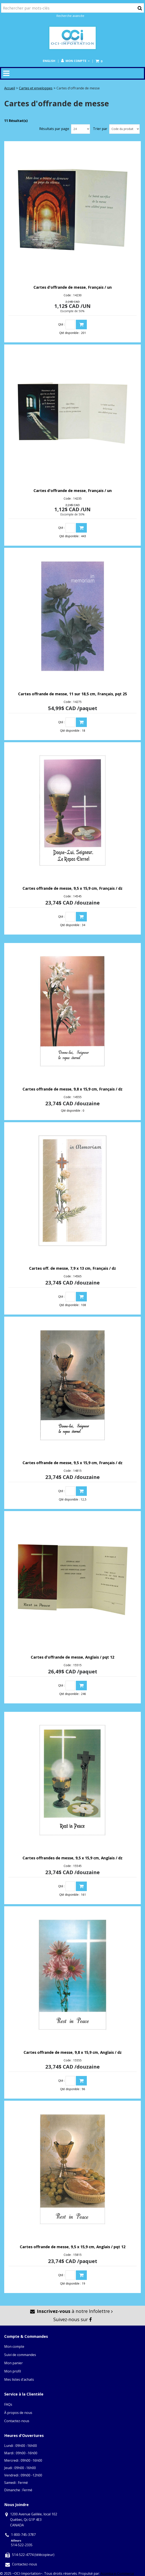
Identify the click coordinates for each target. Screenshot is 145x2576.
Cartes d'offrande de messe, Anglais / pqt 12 (72, 1657)
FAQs (8, 2404)
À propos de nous (18, 2412)
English (49, 61)
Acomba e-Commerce (117, 2573)
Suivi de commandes (20, 2354)
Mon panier (13, 2363)
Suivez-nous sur (72, 2319)
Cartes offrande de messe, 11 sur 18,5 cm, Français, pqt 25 (72, 693)
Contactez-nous (16, 2421)
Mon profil (12, 2371)
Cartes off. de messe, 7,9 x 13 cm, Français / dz (72, 1268)
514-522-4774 (23, 2554)
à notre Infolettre (71, 2311)
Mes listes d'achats (19, 2379)
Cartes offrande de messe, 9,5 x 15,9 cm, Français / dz (72, 888)
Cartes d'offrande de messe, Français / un (73, 287)
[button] (98, 61)
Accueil (9, 88)
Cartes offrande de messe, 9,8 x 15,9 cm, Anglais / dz (73, 2052)
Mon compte (75, 61)
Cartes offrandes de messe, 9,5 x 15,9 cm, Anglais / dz (72, 1857)
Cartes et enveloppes (35, 88)
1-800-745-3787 (23, 2534)
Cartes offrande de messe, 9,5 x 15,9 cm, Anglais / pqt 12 (72, 2246)
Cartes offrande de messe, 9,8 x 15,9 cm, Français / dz (72, 1089)
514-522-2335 (21, 2545)
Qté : (61, 324)
